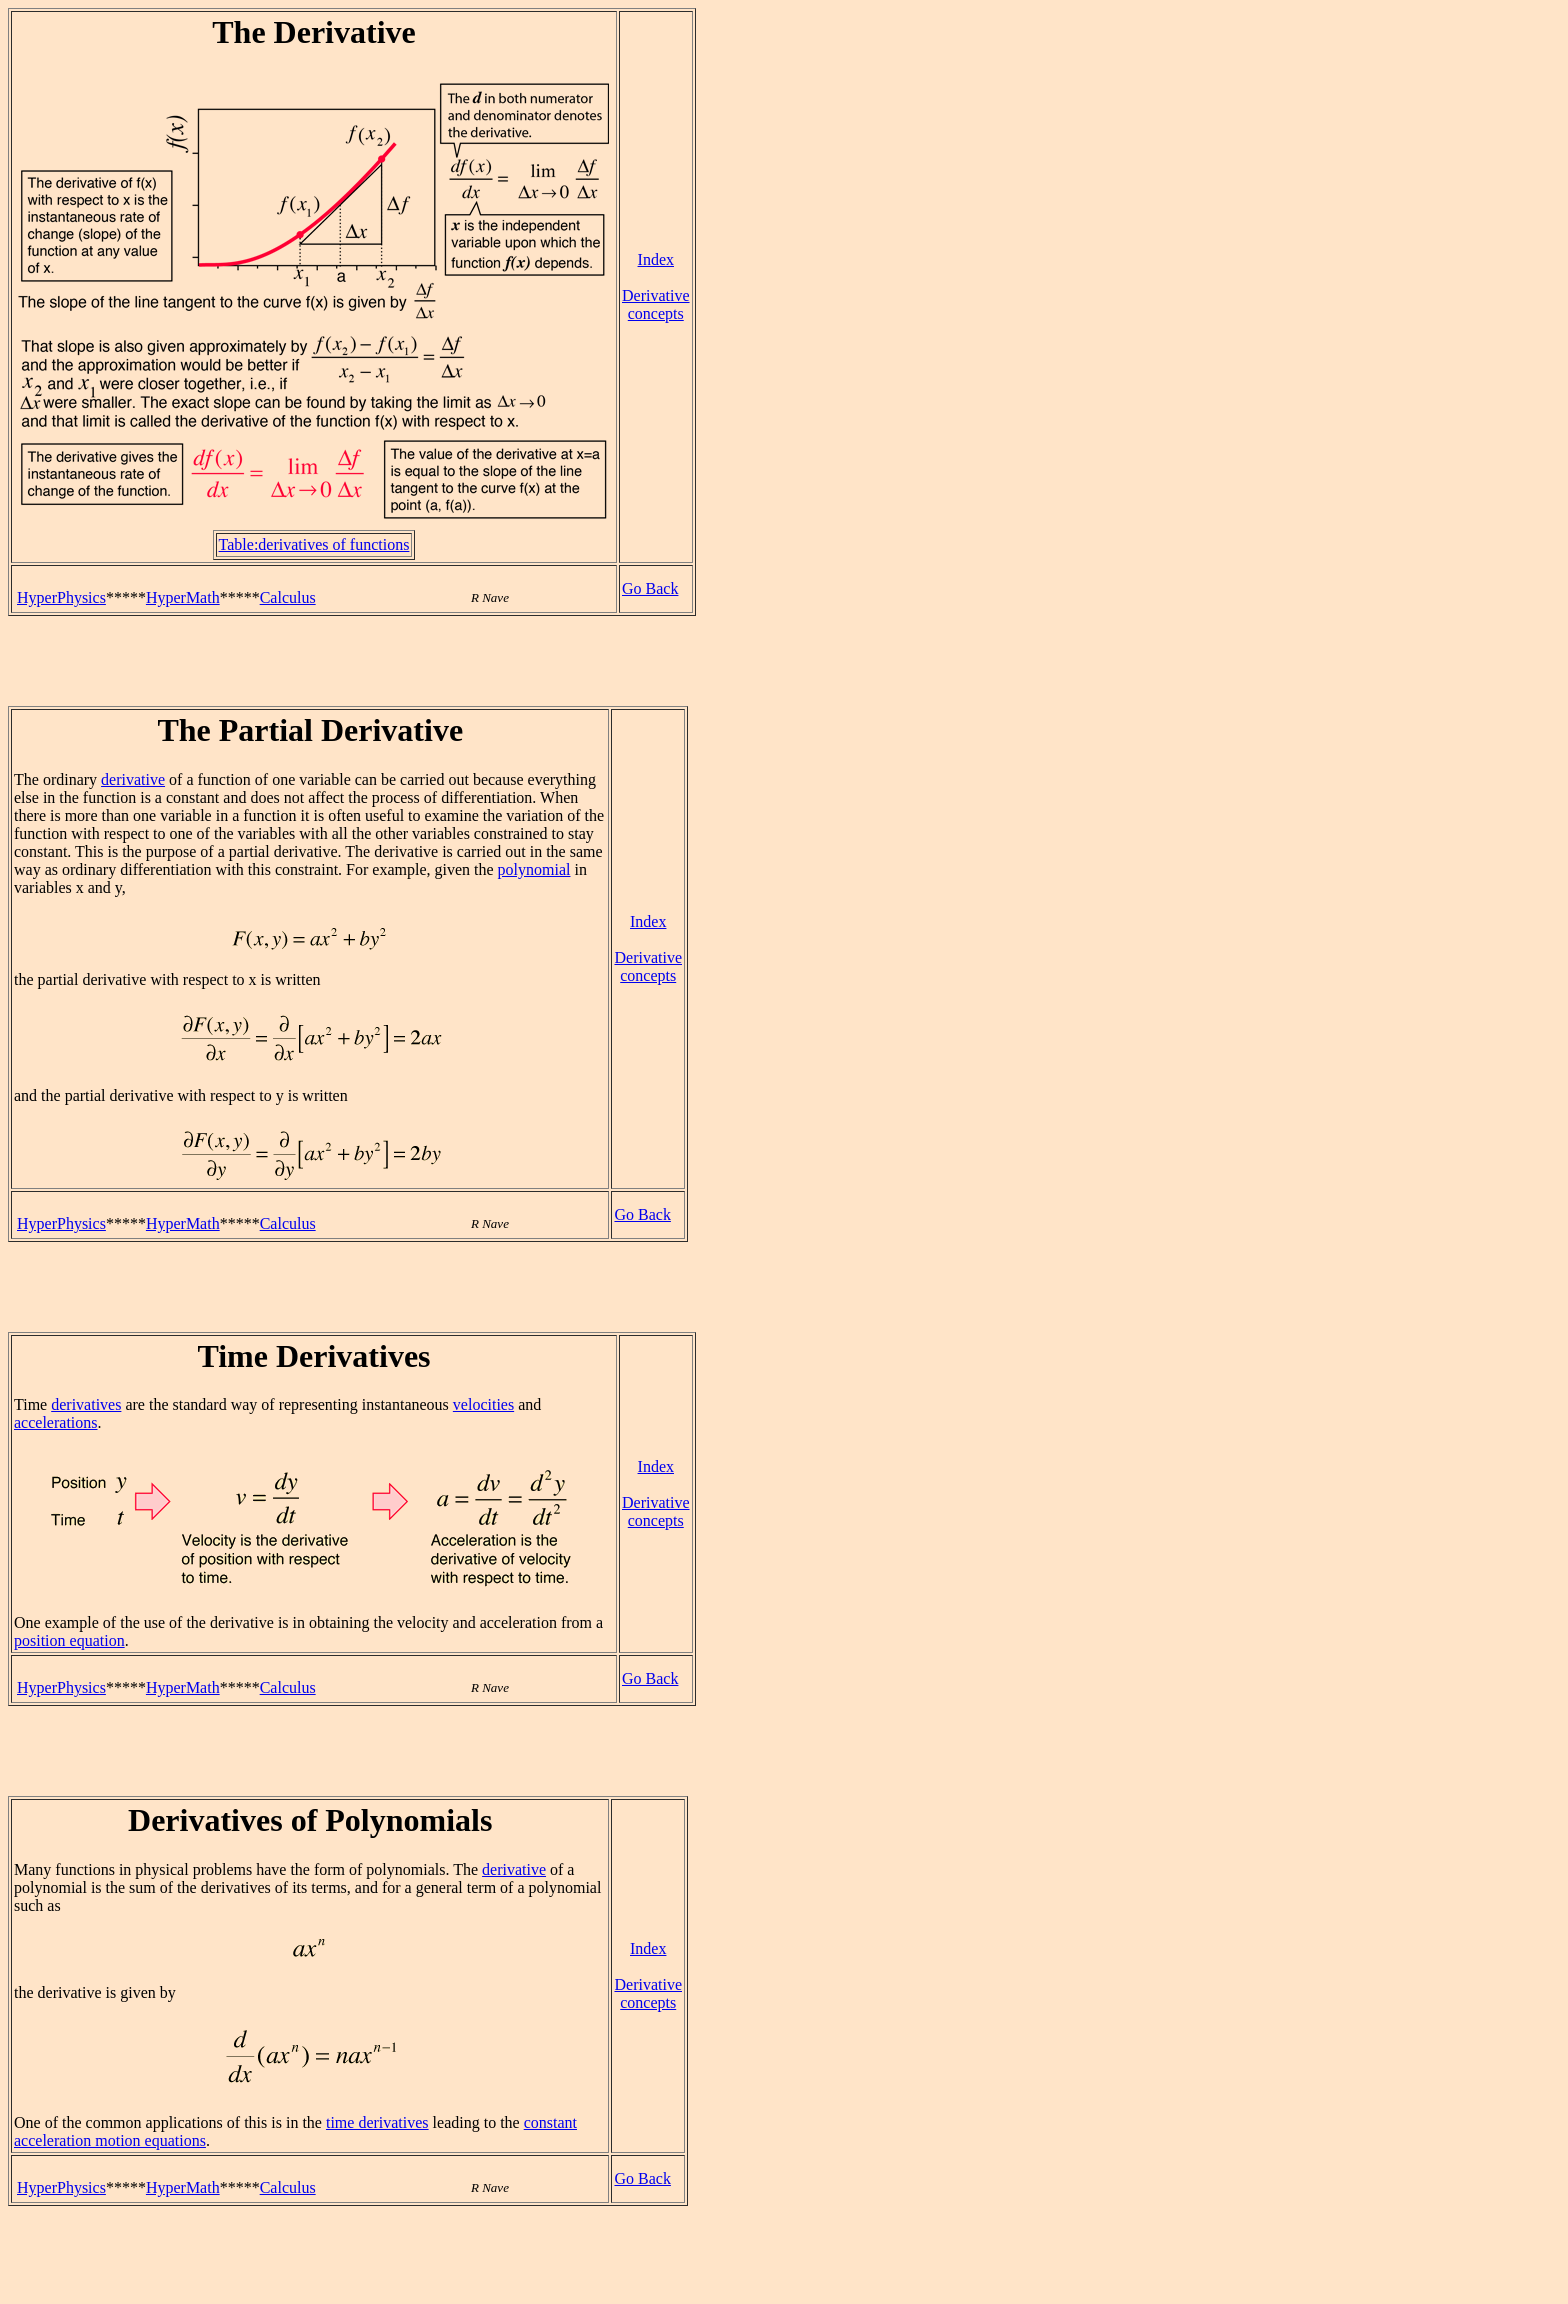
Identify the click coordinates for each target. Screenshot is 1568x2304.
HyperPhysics (61, 597)
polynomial (534, 869)
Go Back (650, 588)
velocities (483, 1404)
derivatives (86, 1404)
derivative (133, 779)
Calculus (288, 597)
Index (656, 259)
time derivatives (377, 2122)
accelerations (56, 1422)
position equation (69, 1640)
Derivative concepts (656, 304)
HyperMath (183, 597)
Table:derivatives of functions (314, 544)
